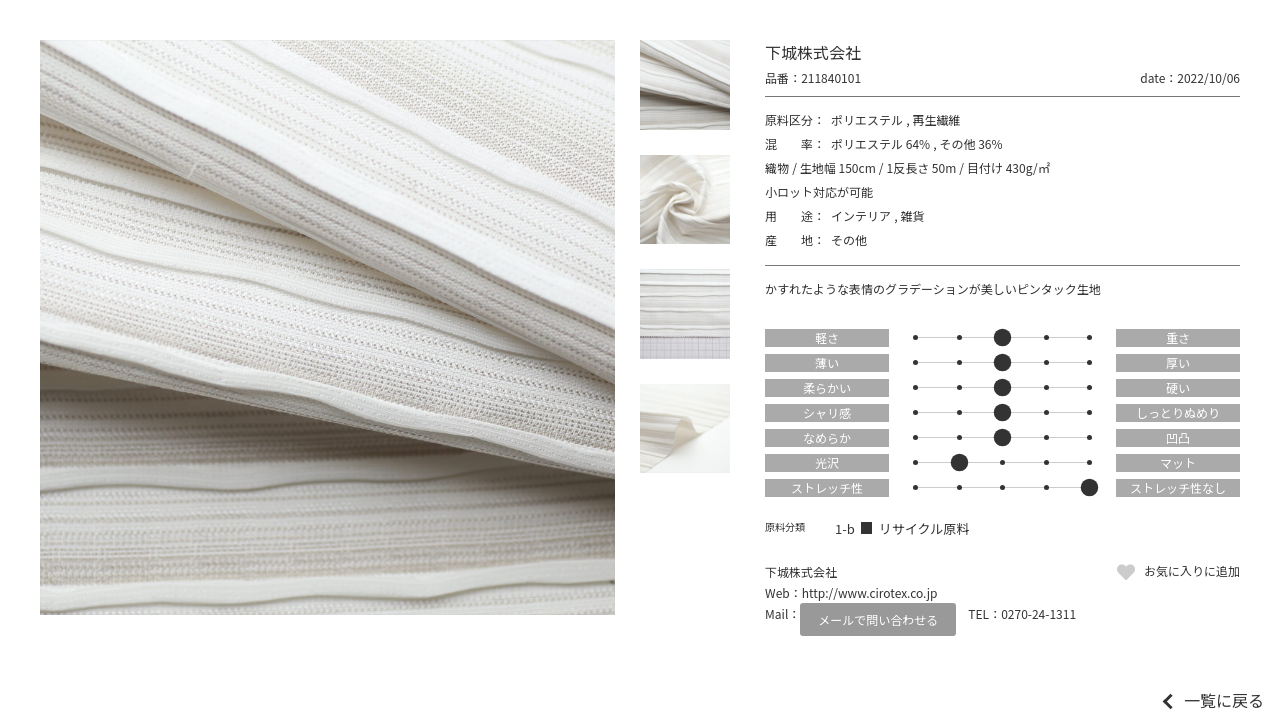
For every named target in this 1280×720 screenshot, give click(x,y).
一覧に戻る (1224, 700)
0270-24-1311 (1038, 613)
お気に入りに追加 (1192, 570)
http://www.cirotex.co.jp (870, 592)
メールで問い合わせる (878, 619)
